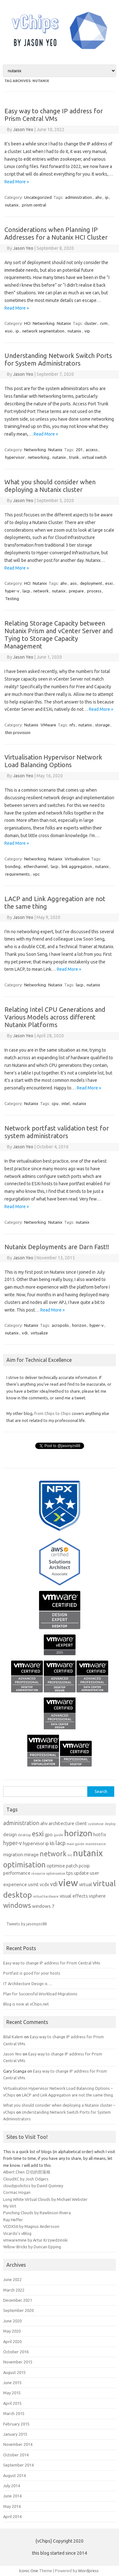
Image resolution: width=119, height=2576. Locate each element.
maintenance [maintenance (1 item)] (95, 1844)
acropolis (60, 1325)
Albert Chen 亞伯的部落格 (26, 2172)
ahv (98, 197)
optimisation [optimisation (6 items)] (24, 1864)
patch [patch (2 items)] (72, 1865)
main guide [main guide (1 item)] (75, 1844)
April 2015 (12, 2403)
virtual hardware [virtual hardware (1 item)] (46, 1896)
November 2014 (17, 2444)
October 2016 (16, 2351)
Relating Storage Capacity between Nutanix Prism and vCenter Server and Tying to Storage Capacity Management (58, 635)
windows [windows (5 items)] (17, 1905)
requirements (17, 874)
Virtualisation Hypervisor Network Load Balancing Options (53, 760)
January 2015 (15, 2434)
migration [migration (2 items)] (13, 1854)
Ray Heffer (13, 2219)
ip (107, 197)
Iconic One (28, 2570)
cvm (104, 323)
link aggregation (77, 866)
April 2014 (12, 2516)
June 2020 (12, 2321)
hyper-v (12, 591)
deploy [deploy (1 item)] (110, 1824)
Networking (44, 323)
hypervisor (15, 457)
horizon (79, 1325)
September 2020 (18, 2310)
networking (38, 457)
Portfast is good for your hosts (31, 1973)
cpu (55, 1103)
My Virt (9, 2206)
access (92, 449)
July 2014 (11, 2485)
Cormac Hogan (16, 2192)
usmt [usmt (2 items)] (33, 1884)
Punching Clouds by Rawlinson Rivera (37, 2212)
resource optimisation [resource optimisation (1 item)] (48, 1873)
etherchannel (36, 866)
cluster (90, 323)
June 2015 (12, 2382)
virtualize (39, 1333)
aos (73, 583)
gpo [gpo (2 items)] (49, 1834)
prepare (76, 591)
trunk (74, 457)
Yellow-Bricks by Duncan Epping (32, 2246)
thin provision (17, 732)
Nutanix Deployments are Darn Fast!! (56, 1246)
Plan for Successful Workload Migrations (40, 1994)
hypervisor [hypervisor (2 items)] (33, 1843)
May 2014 (12, 2506)
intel (65, 1103)
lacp (26, 591)
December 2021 (17, 2300)
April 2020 (12, 2341)
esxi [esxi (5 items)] (38, 1834)
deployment (91, 583)
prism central (34, 205)
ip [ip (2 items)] (47, 1843)
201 (79, 449)
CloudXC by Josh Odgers (26, 2179)
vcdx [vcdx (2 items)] (44, 1884)
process (94, 591)
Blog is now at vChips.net (26, 2004)
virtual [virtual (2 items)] (85, 1884)
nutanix (12, 205)
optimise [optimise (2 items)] (56, 1865)
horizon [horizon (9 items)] (78, 1833)
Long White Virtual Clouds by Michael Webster (45, 2199)
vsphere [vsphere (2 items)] (97, 1896)
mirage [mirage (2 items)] (31, 1854)
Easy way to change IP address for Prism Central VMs (53, 114)
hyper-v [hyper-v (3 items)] (12, 1843)
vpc (36, 874)
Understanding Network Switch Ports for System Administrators (58, 359)
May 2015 (12, 2392)
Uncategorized (38, 197)
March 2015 (13, 2413)
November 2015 (17, 2362)
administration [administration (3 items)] (21, 1823)
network (41, 591)
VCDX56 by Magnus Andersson (31, 2226)
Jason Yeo (23, 129)
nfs (72, 725)
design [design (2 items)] (10, 1834)
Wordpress (88, 2570)
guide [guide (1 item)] (58, 1835)
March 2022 (13, 2290)
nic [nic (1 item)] (70, 1855)
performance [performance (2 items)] (16, 1873)
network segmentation (43, 331)
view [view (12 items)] (68, 1883)
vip (87, 331)
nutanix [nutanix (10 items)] (88, 1853)
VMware (48, 725)
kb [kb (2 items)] (52, 1843)
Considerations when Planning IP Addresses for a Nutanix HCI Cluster (56, 233)
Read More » (16, 181)
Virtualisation (77, 859)
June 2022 (12, 2279)
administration (78, 197)
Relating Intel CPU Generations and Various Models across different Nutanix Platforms (54, 1017)
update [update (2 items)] (81, 1873)
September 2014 (18, 2465)
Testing (12, 598)
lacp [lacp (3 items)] (61, 1843)
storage (102, 725)
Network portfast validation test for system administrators (56, 1131)
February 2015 (16, 2424)
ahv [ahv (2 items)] (44, 1823)
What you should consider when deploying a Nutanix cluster (50, 485)
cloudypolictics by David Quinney (33, 2185)
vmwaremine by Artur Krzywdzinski (35, 2240)
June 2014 (12, 2496)
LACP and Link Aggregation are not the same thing (67, 2095)
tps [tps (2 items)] (69, 1873)
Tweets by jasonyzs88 (26, 1924)
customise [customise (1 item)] (96, 1824)
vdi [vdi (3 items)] (53, 1884)
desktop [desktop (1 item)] (24, 1835)
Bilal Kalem (13, 2036)
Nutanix (64, 323)
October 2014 (16, 2455)
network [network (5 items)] (53, 1854)
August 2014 (14, 2475)
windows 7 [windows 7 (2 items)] (43, 1906)
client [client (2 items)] (81, 1823)
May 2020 (12, 2331)
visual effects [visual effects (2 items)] (74, 1896)
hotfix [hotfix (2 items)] (99, 1834)
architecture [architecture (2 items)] (61, 1823)
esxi (8, 331)
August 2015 (14, 2372)
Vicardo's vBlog (17, 2233)
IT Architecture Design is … (27, 1983)
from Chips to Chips (52, 1413)
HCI (27, 323)
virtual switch (94, 457)
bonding (13, 866)
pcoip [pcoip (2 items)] (84, 1865)
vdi (25, 1333)
